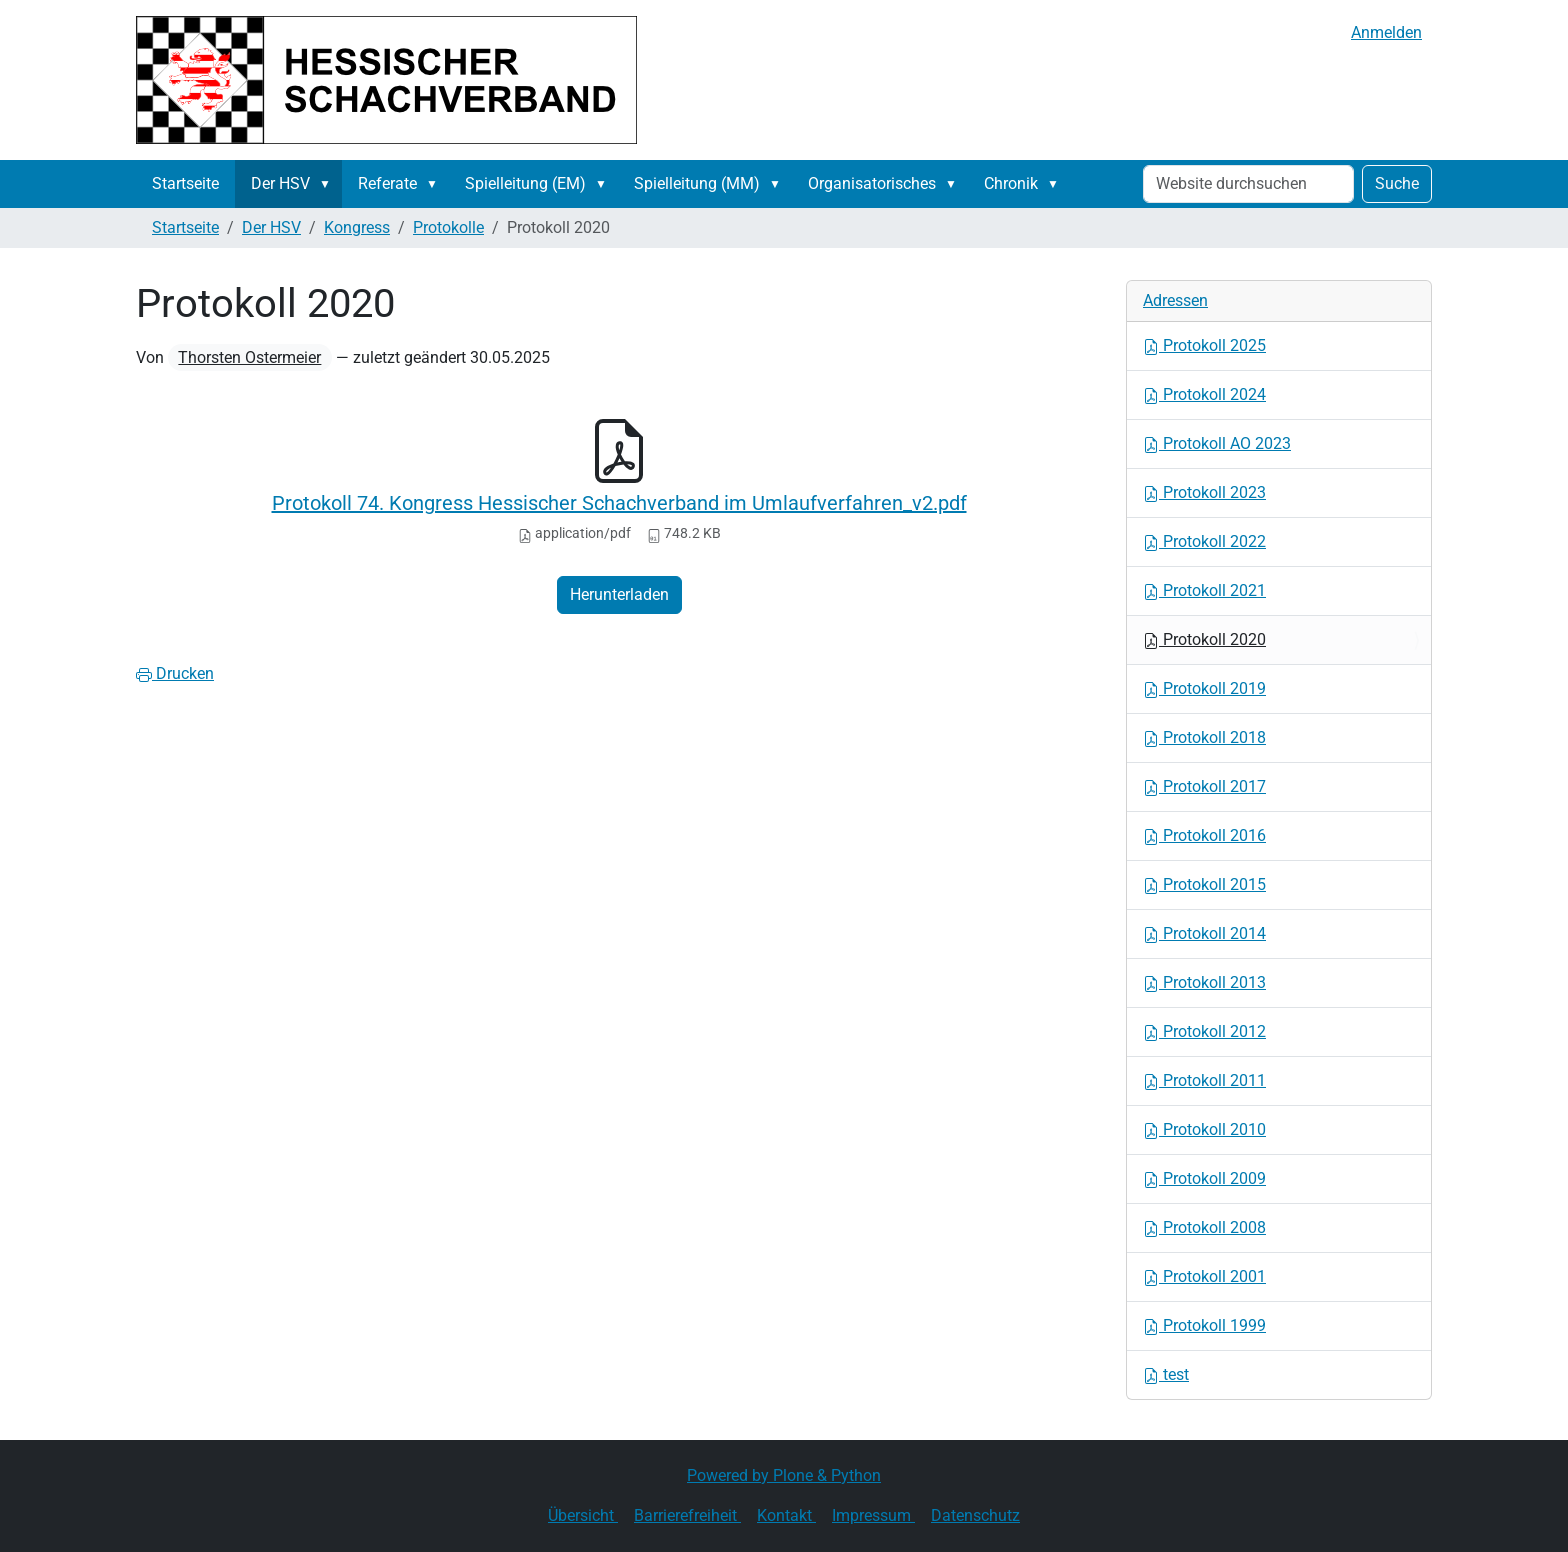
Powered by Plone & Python (784, 1475)
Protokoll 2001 (1204, 1276)
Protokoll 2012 (1204, 1031)
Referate (387, 183)
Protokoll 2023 (1204, 492)
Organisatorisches (872, 183)
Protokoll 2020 (1204, 639)
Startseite (185, 183)
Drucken (175, 673)
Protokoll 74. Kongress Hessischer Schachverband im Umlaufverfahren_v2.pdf (619, 503)
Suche (1397, 183)
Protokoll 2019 (1204, 688)
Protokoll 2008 (1204, 1227)
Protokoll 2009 (1204, 1178)
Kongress (357, 227)
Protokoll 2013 (1204, 982)
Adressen (1175, 300)
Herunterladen (619, 594)
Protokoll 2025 (1204, 345)
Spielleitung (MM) (697, 183)
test (1166, 1374)
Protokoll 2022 (1204, 541)
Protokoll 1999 (1204, 1325)
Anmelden (1386, 32)
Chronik (1011, 183)
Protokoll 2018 (1204, 737)
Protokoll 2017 (1204, 786)
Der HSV (280, 183)
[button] (329, 184)
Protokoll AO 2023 (1217, 443)
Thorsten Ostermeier (249, 357)
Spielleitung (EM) (525, 183)
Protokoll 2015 (1204, 884)
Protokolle (448, 227)
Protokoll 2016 (1204, 835)
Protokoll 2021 (1204, 590)
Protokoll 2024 (1204, 394)
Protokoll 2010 (1204, 1129)
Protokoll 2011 (1204, 1080)
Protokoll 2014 (1204, 933)
